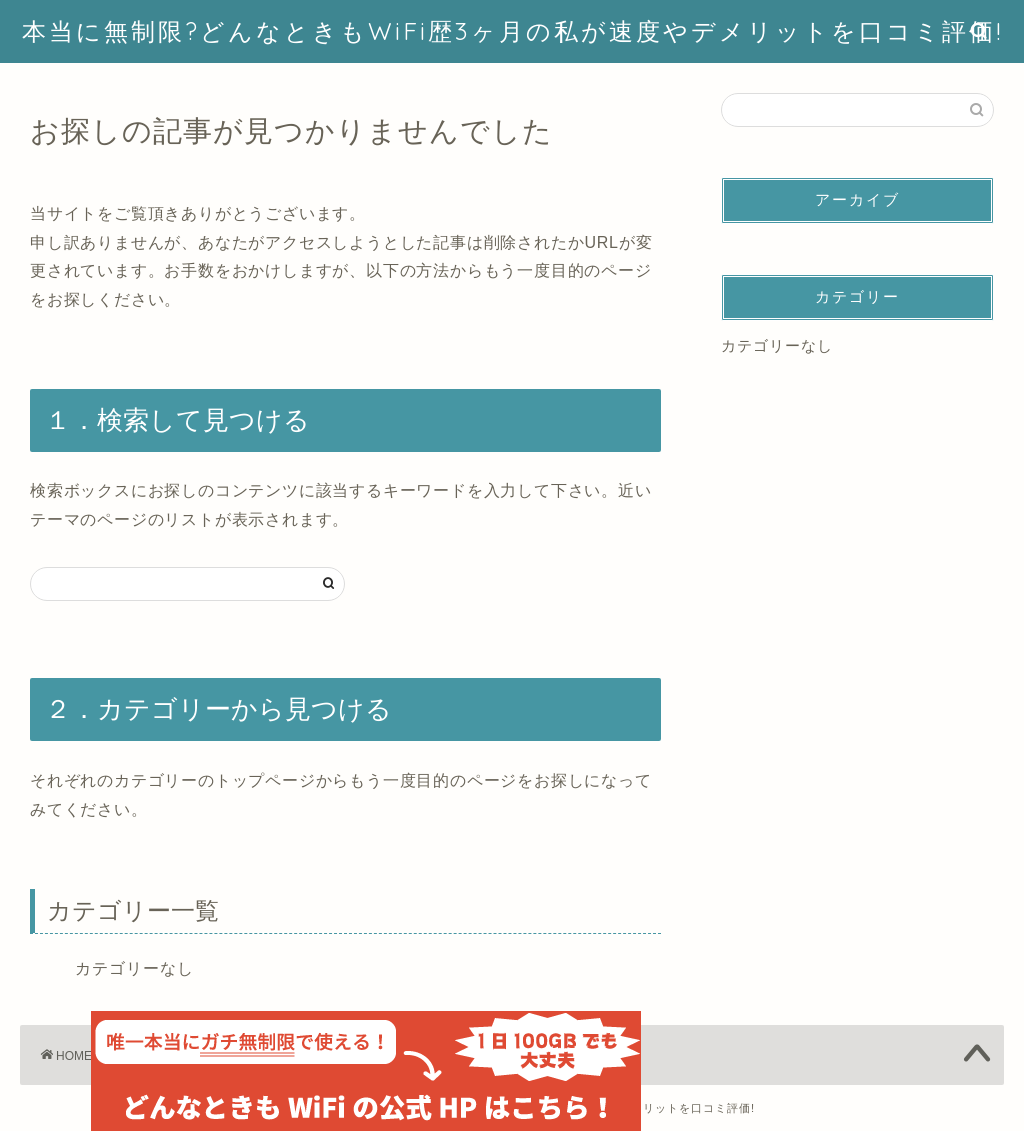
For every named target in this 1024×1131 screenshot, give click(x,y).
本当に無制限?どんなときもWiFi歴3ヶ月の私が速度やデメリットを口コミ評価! (512, 31)
